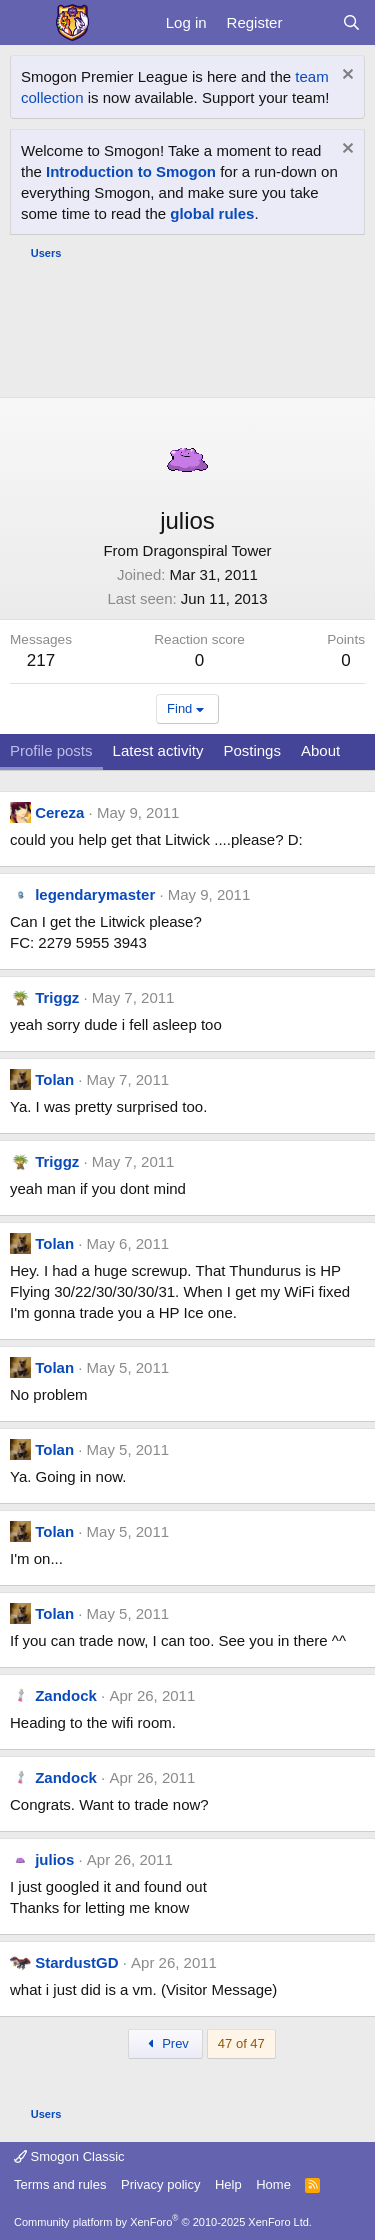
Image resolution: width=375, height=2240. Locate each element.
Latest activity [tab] (158, 750)
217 (41, 660)
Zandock (66, 1695)
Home (273, 2184)
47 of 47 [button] (241, 2043)
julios (54, 1859)
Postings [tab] (252, 750)
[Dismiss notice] (345, 76)
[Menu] (27, 23)
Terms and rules (60, 2184)
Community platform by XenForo (163, 2222)
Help (228, 2184)
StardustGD (76, 1962)
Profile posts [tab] (51, 750)
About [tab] (320, 750)
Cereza (59, 812)
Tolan (54, 1079)
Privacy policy (160, 2184)
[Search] (351, 22)
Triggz (57, 997)
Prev (165, 2043)
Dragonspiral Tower (207, 550)
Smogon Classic (69, 2156)
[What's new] (311, 22)
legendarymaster (95, 894)
